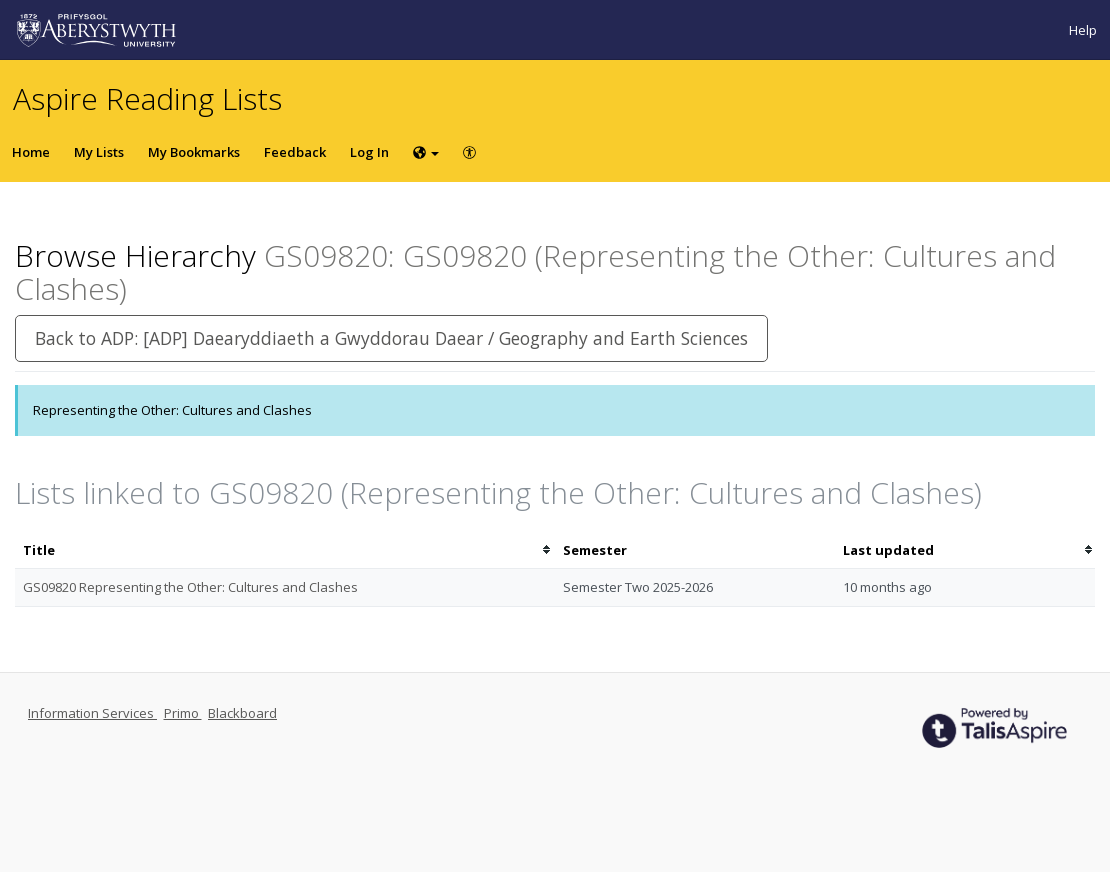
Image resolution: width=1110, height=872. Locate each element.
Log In (369, 152)
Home (31, 152)
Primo (183, 713)
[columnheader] (285, 550)
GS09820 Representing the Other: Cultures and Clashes (190, 587)
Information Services (92, 713)
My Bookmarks (194, 152)
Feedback (295, 152)
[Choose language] (426, 152)
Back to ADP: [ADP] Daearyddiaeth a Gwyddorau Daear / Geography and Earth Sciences (391, 338)
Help (1083, 30)
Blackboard (242, 713)
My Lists (99, 152)
